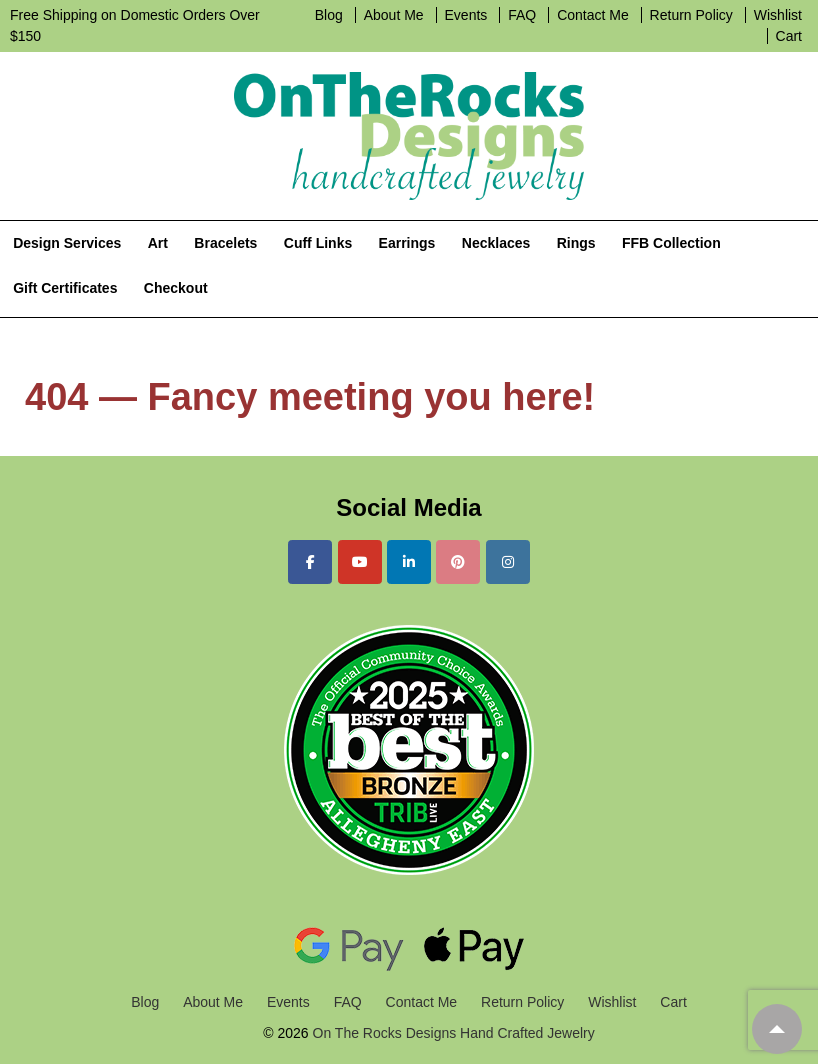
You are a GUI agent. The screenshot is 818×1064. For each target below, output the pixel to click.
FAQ (522, 15)
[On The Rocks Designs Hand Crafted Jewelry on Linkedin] (409, 562)
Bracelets (225, 243)
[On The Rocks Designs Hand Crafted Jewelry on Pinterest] (458, 562)
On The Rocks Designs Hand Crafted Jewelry (452, 1033)
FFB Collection (671, 243)
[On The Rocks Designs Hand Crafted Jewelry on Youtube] (360, 562)
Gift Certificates (65, 288)
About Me (394, 15)
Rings (576, 243)
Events (466, 15)
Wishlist (778, 15)
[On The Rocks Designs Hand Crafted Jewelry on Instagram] (508, 562)
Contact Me (593, 15)
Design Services (67, 243)
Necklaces (496, 243)
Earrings (407, 243)
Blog (329, 15)
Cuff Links (318, 243)
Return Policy (691, 15)
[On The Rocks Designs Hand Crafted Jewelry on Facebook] (310, 562)
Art (158, 243)
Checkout (176, 288)
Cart (789, 36)
